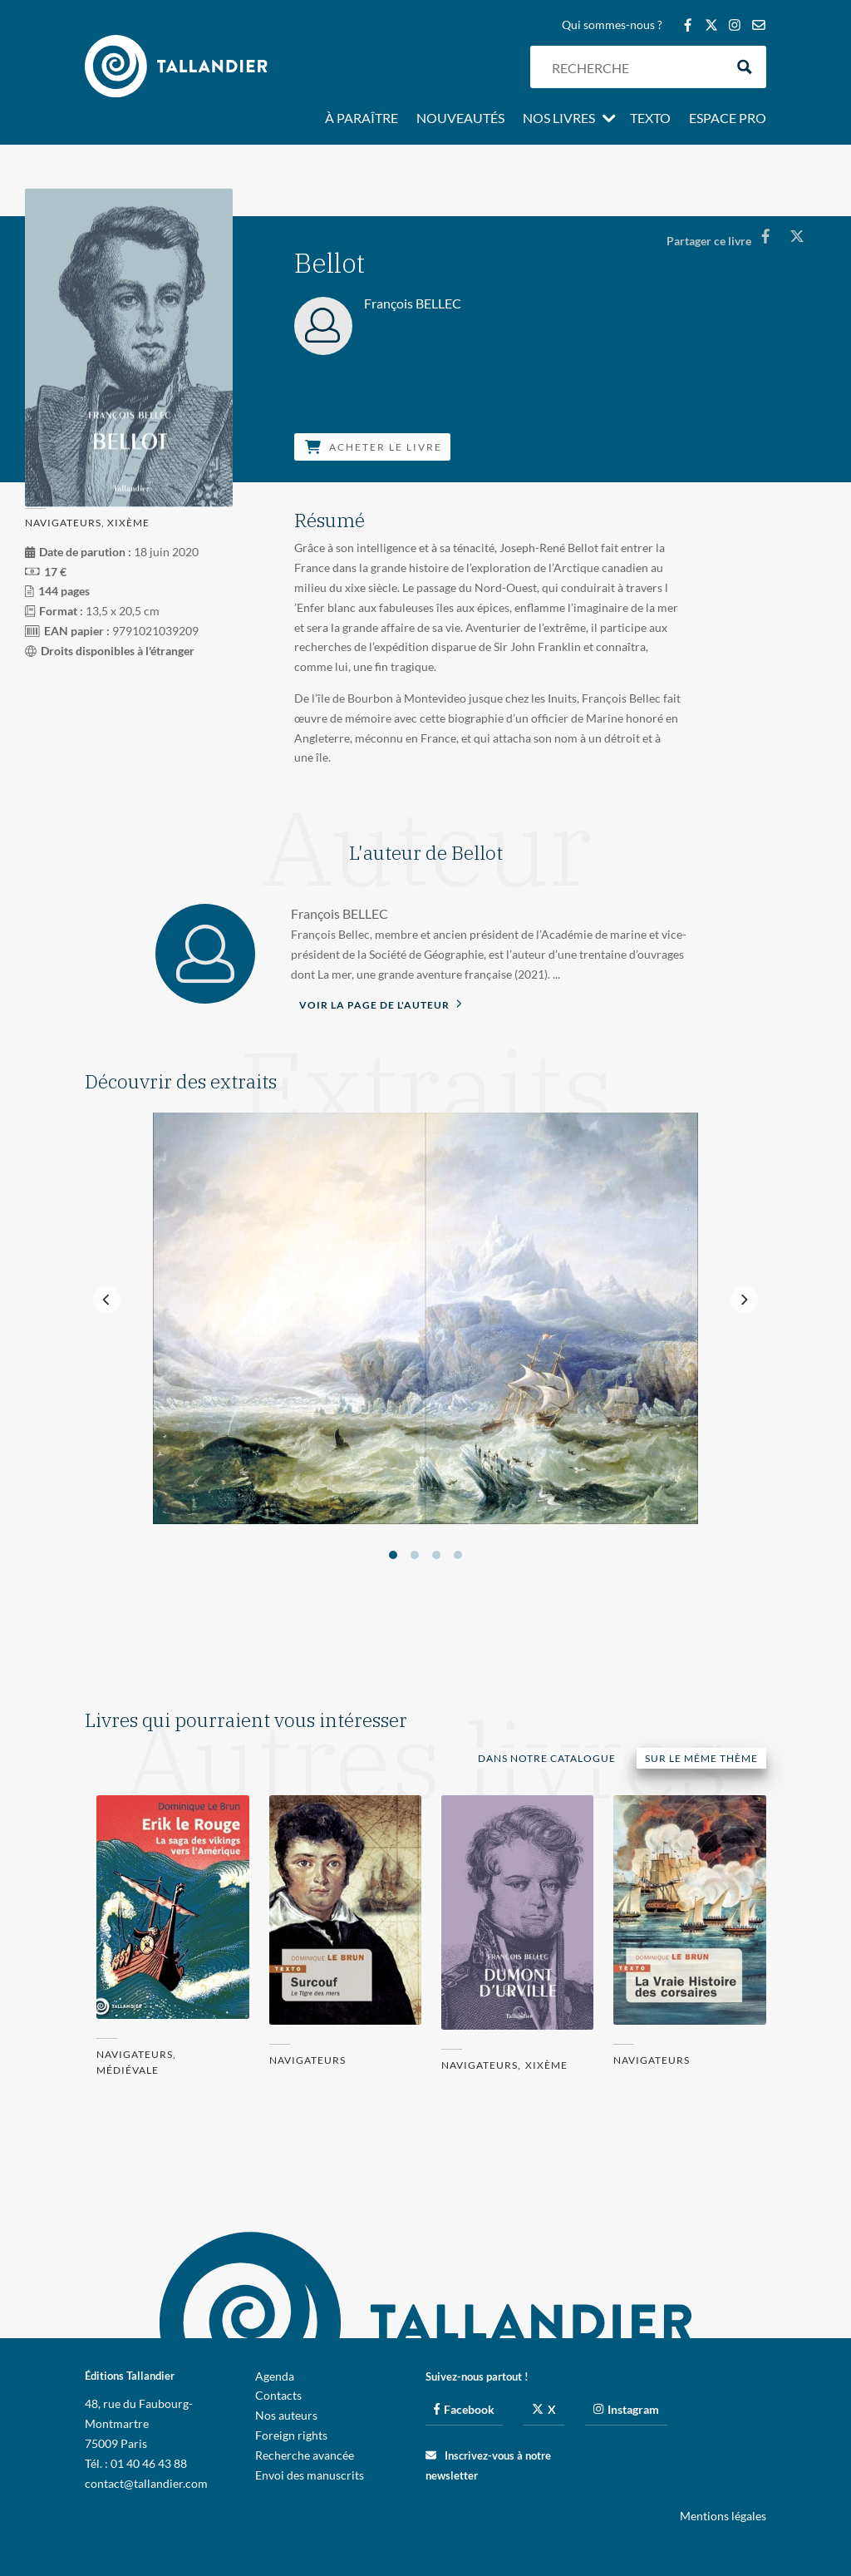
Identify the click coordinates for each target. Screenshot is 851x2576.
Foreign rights (291, 2435)
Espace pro (727, 119)
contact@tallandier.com (146, 2483)
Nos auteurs (286, 2415)
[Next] (744, 1300)
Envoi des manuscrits (309, 2475)
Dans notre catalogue (547, 1758)
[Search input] (634, 67)
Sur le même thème (701, 1758)
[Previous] (107, 1300)
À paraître (361, 119)
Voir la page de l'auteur (380, 1003)
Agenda (274, 2376)
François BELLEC (339, 913)
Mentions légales (723, 2516)
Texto (650, 119)
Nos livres (559, 119)
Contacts (278, 2395)
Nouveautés (460, 119)
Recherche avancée (304, 2455)
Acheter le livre (373, 447)
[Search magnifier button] (745, 67)
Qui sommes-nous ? (612, 25)
